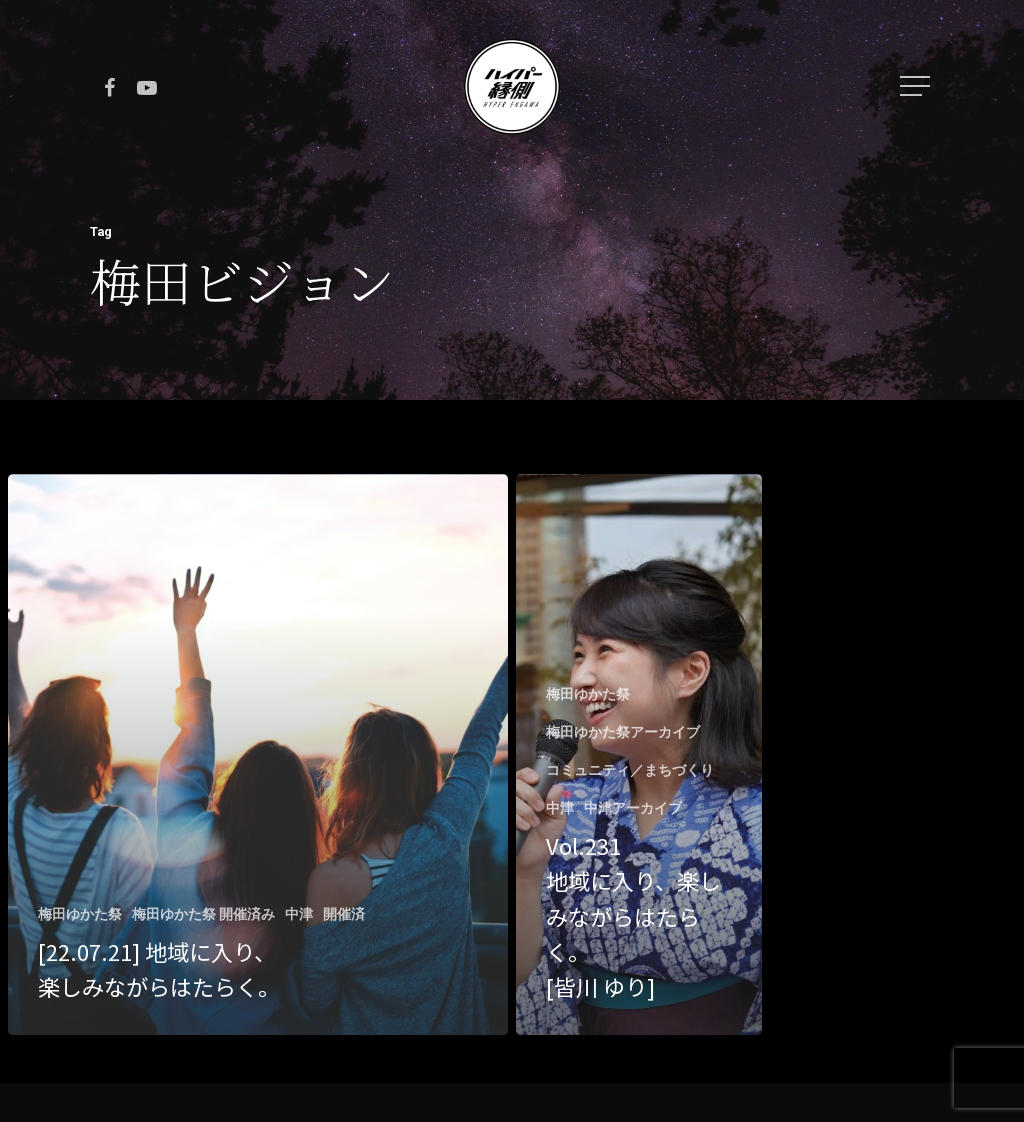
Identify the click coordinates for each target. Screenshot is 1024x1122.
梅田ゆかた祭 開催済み (203, 914)
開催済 (344, 914)
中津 (299, 914)
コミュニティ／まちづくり (630, 770)
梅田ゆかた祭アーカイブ (623, 732)
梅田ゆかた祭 (80, 914)
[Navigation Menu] (917, 86)
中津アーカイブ (633, 808)
